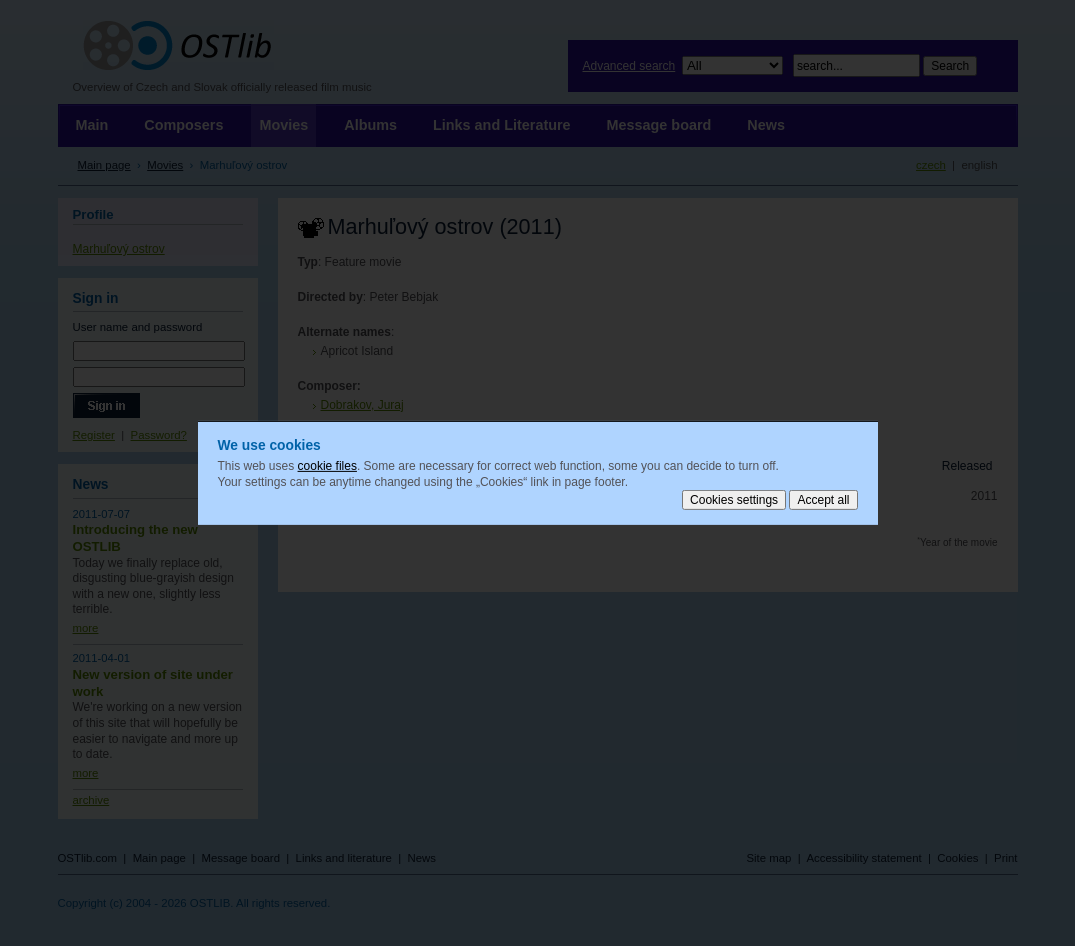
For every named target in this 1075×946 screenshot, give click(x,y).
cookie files (327, 466)
